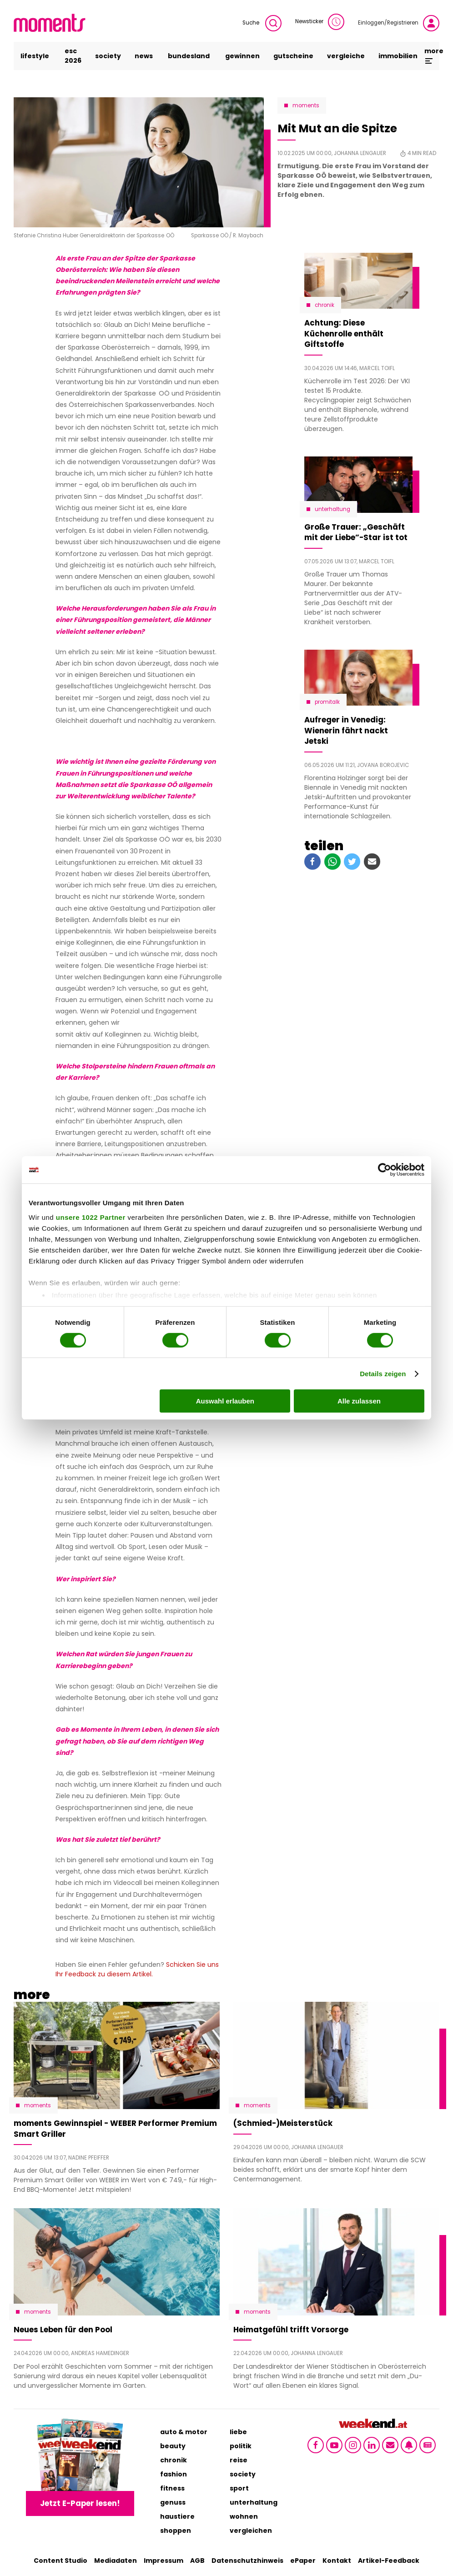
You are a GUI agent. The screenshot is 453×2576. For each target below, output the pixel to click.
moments (305, 105)
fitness (172, 2488)
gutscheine (293, 55)
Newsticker (319, 22)
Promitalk (327, 702)
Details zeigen (383, 1374)
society (108, 55)
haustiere (177, 2516)
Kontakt (336, 2560)
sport (239, 2488)
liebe (238, 2431)
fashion (173, 2474)
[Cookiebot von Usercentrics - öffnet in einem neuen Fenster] (384, 1170)
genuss (173, 2502)
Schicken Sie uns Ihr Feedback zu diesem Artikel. (137, 1969)
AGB (197, 2560)
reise (238, 2460)
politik (241, 2446)
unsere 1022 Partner (91, 1217)
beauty (173, 2446)
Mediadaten (115, 2560)
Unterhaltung (332, 509)
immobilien (398, 55)
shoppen (175, 2530)
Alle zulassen (359, 1401)
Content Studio (60, 2560)
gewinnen (242, 55)
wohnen (244, 2516)
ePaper (303, 2560)
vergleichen (251, 2530)
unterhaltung (253, 2502)
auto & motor (183, 2431)
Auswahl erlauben (225, 1401)
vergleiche (346, 55)
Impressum (163, 2560)
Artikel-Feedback (388, 2560)
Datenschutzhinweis (247, 2560)
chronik (173, 2460)
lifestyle (34, 55)
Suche (262, 23)
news (144, 55)
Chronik (324, 305)
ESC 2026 (73, 55)
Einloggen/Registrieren (398, 23)
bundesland (189, 55)
